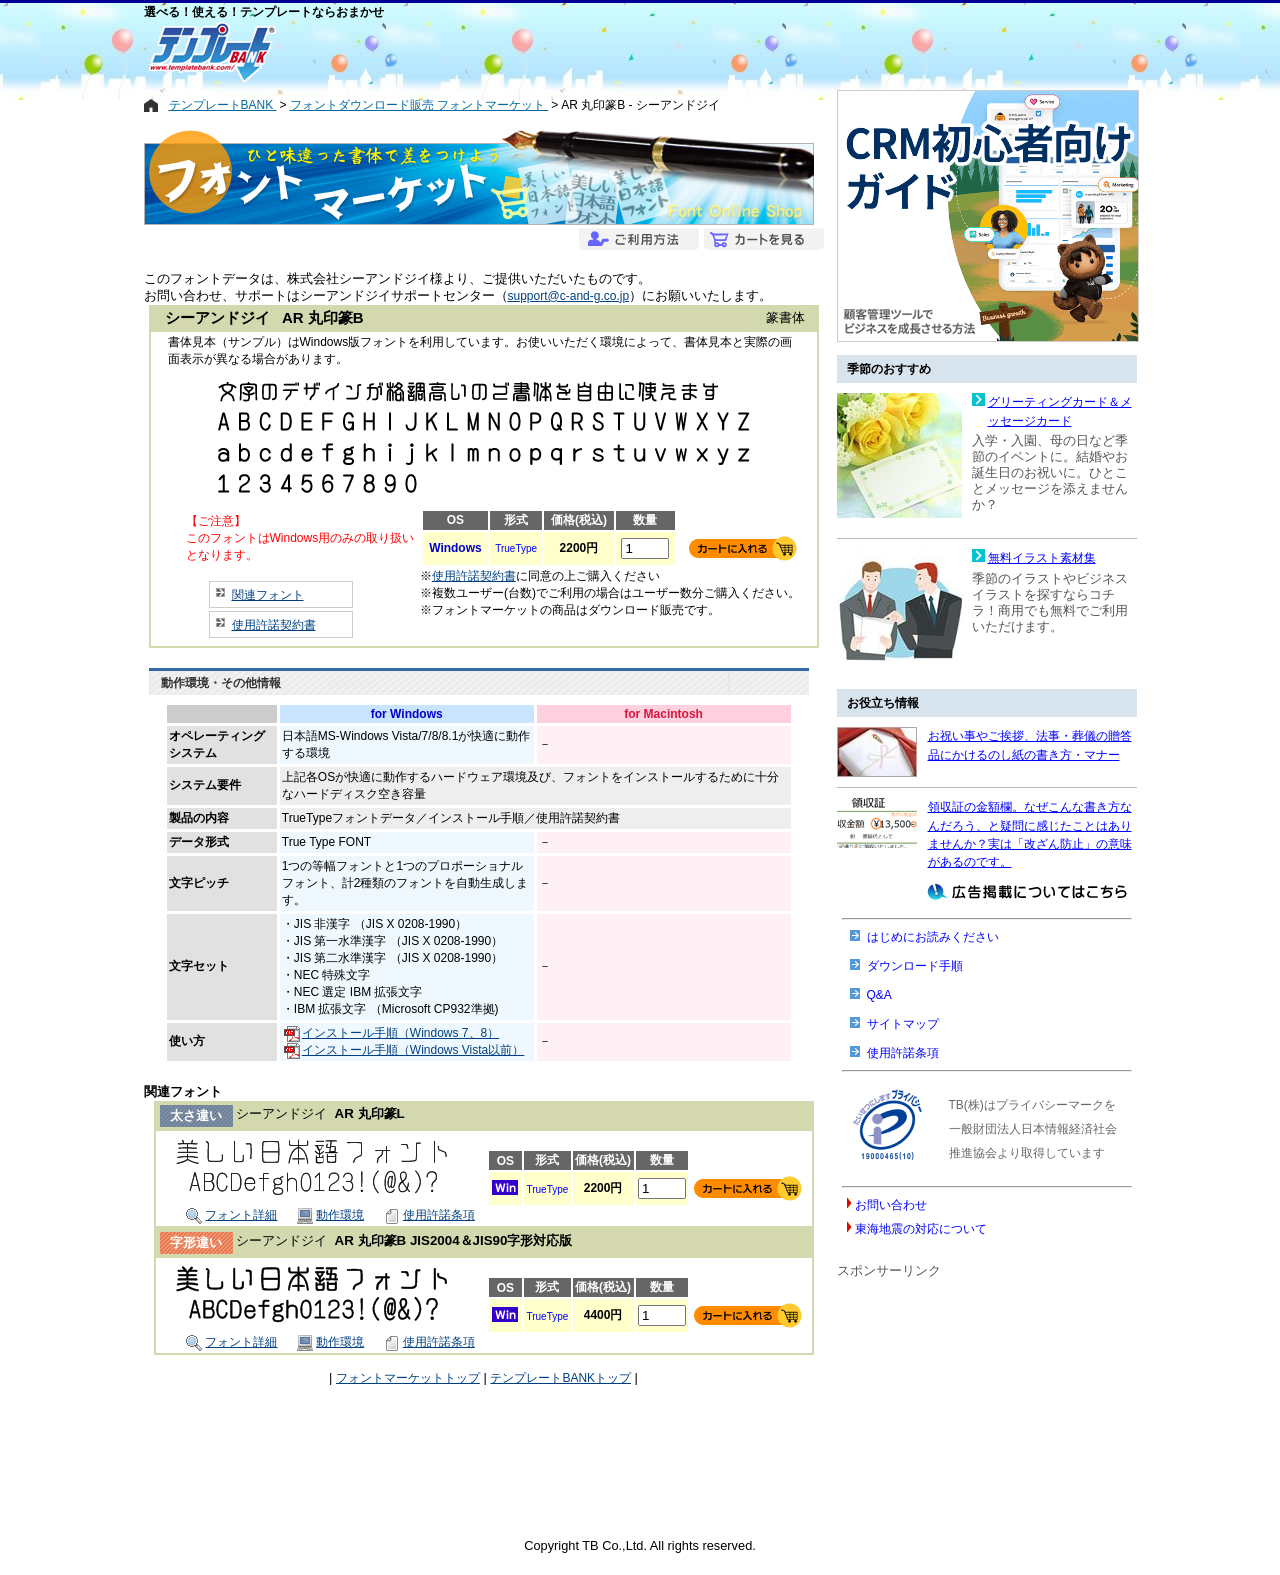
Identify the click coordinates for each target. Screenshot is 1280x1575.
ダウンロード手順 (915, 966)
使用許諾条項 (429, 1215)
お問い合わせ (891, 1205)
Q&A (879, 995)
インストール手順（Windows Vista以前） (404, 1050)
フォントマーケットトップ (408, 1378)
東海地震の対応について (921, 1229)
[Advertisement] (568, 52)
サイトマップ (903, 1024)
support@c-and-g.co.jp (569, 296)
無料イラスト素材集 (1042, 558)
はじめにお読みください (933, 937)
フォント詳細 (231, 1215)
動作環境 (330, 1215)
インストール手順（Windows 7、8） (391, 1033)
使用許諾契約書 (274, 625)
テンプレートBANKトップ (560, 1378)
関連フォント (268, 595)
